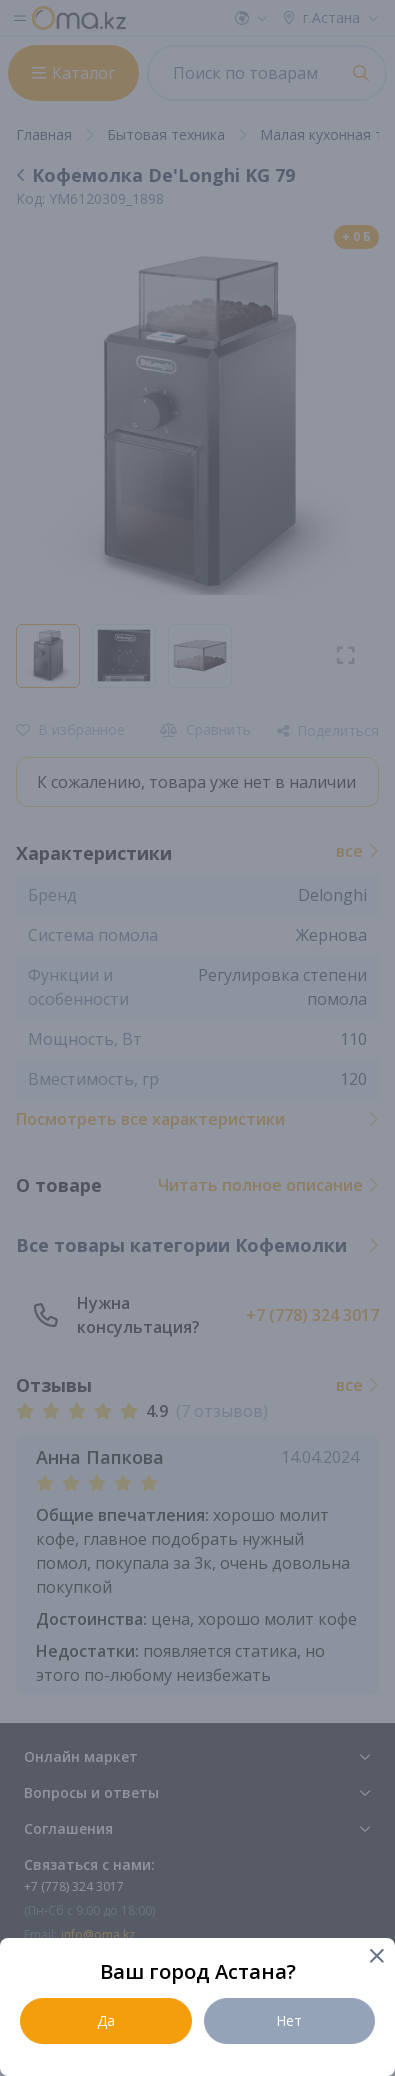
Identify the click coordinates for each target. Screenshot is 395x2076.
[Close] (375, 1957)
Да (106, 2020)
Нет (289, 2020)
